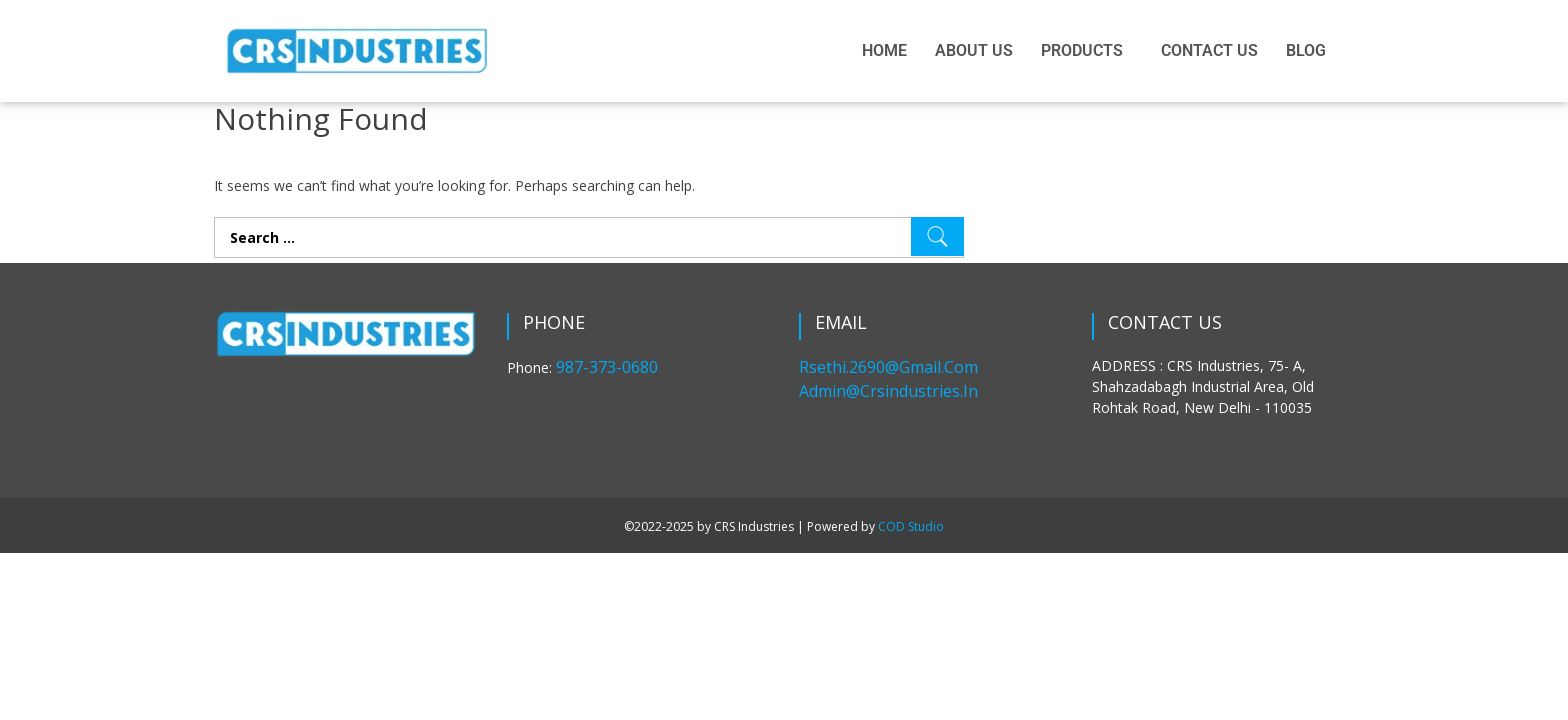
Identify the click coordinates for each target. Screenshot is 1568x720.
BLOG (1306, 50)
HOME (884, 50)
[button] (1087, 51)
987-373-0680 (607, 367)
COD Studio (911, 526)
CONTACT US (1209, 50)
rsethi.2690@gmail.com (888, 367)
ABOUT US (974, 50)
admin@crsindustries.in (888, 391)
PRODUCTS (1082, 50)
